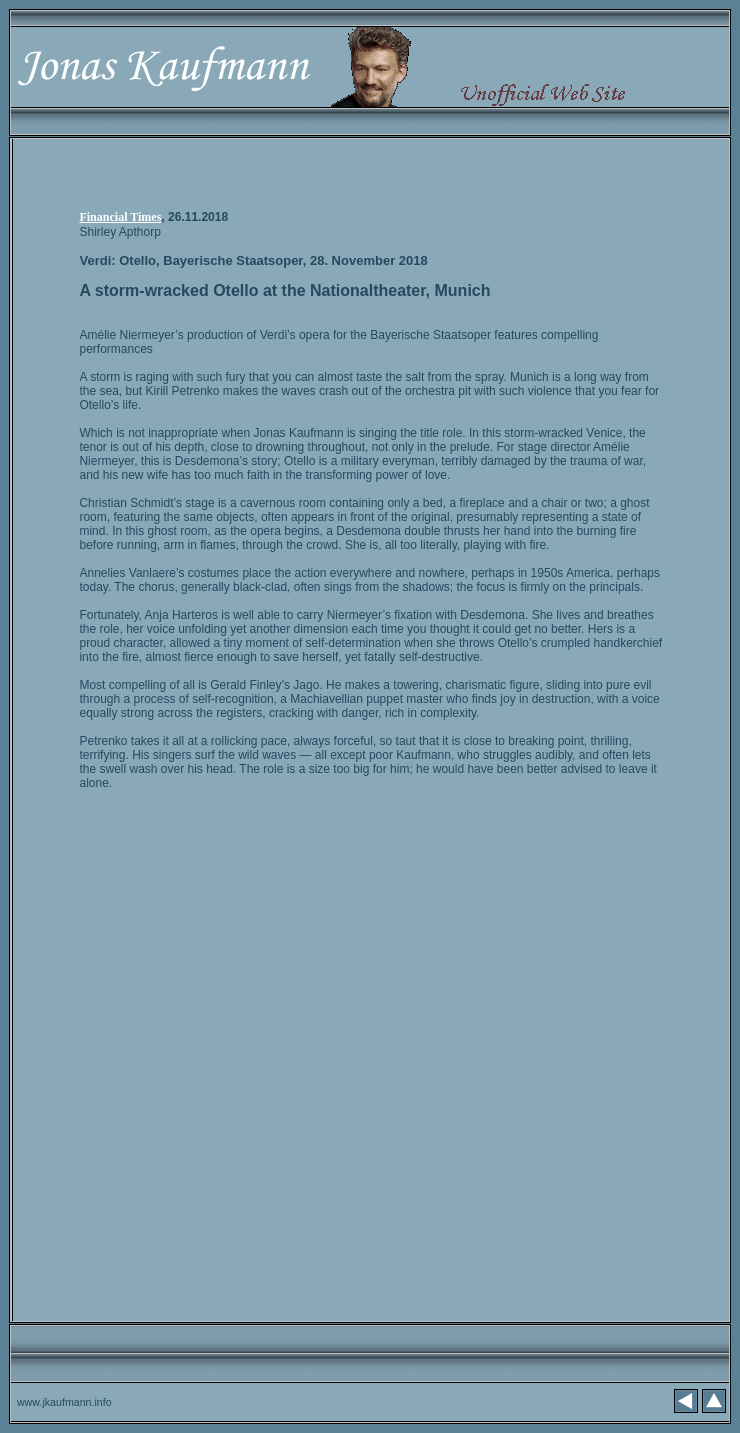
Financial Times (120, 217)
